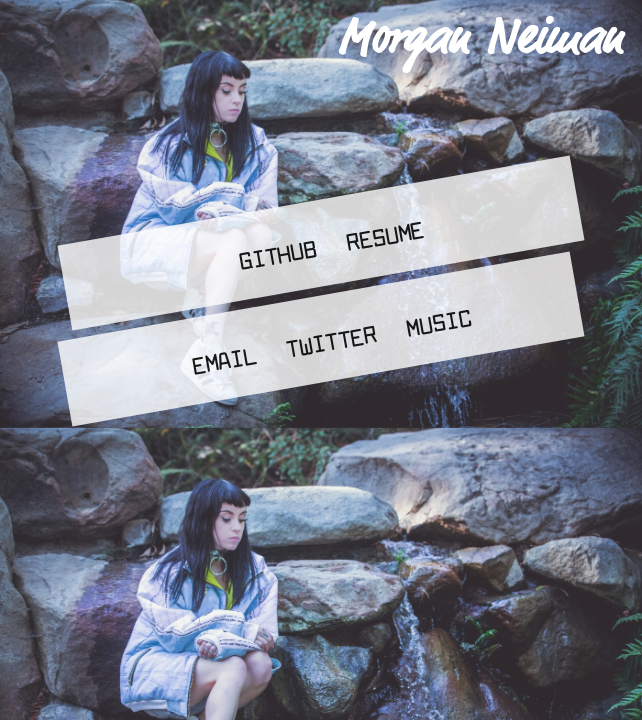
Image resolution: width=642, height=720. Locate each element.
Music (438, 322)
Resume (385, 235)
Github (278, 254)
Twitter (331, 341)
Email (224, 360)
